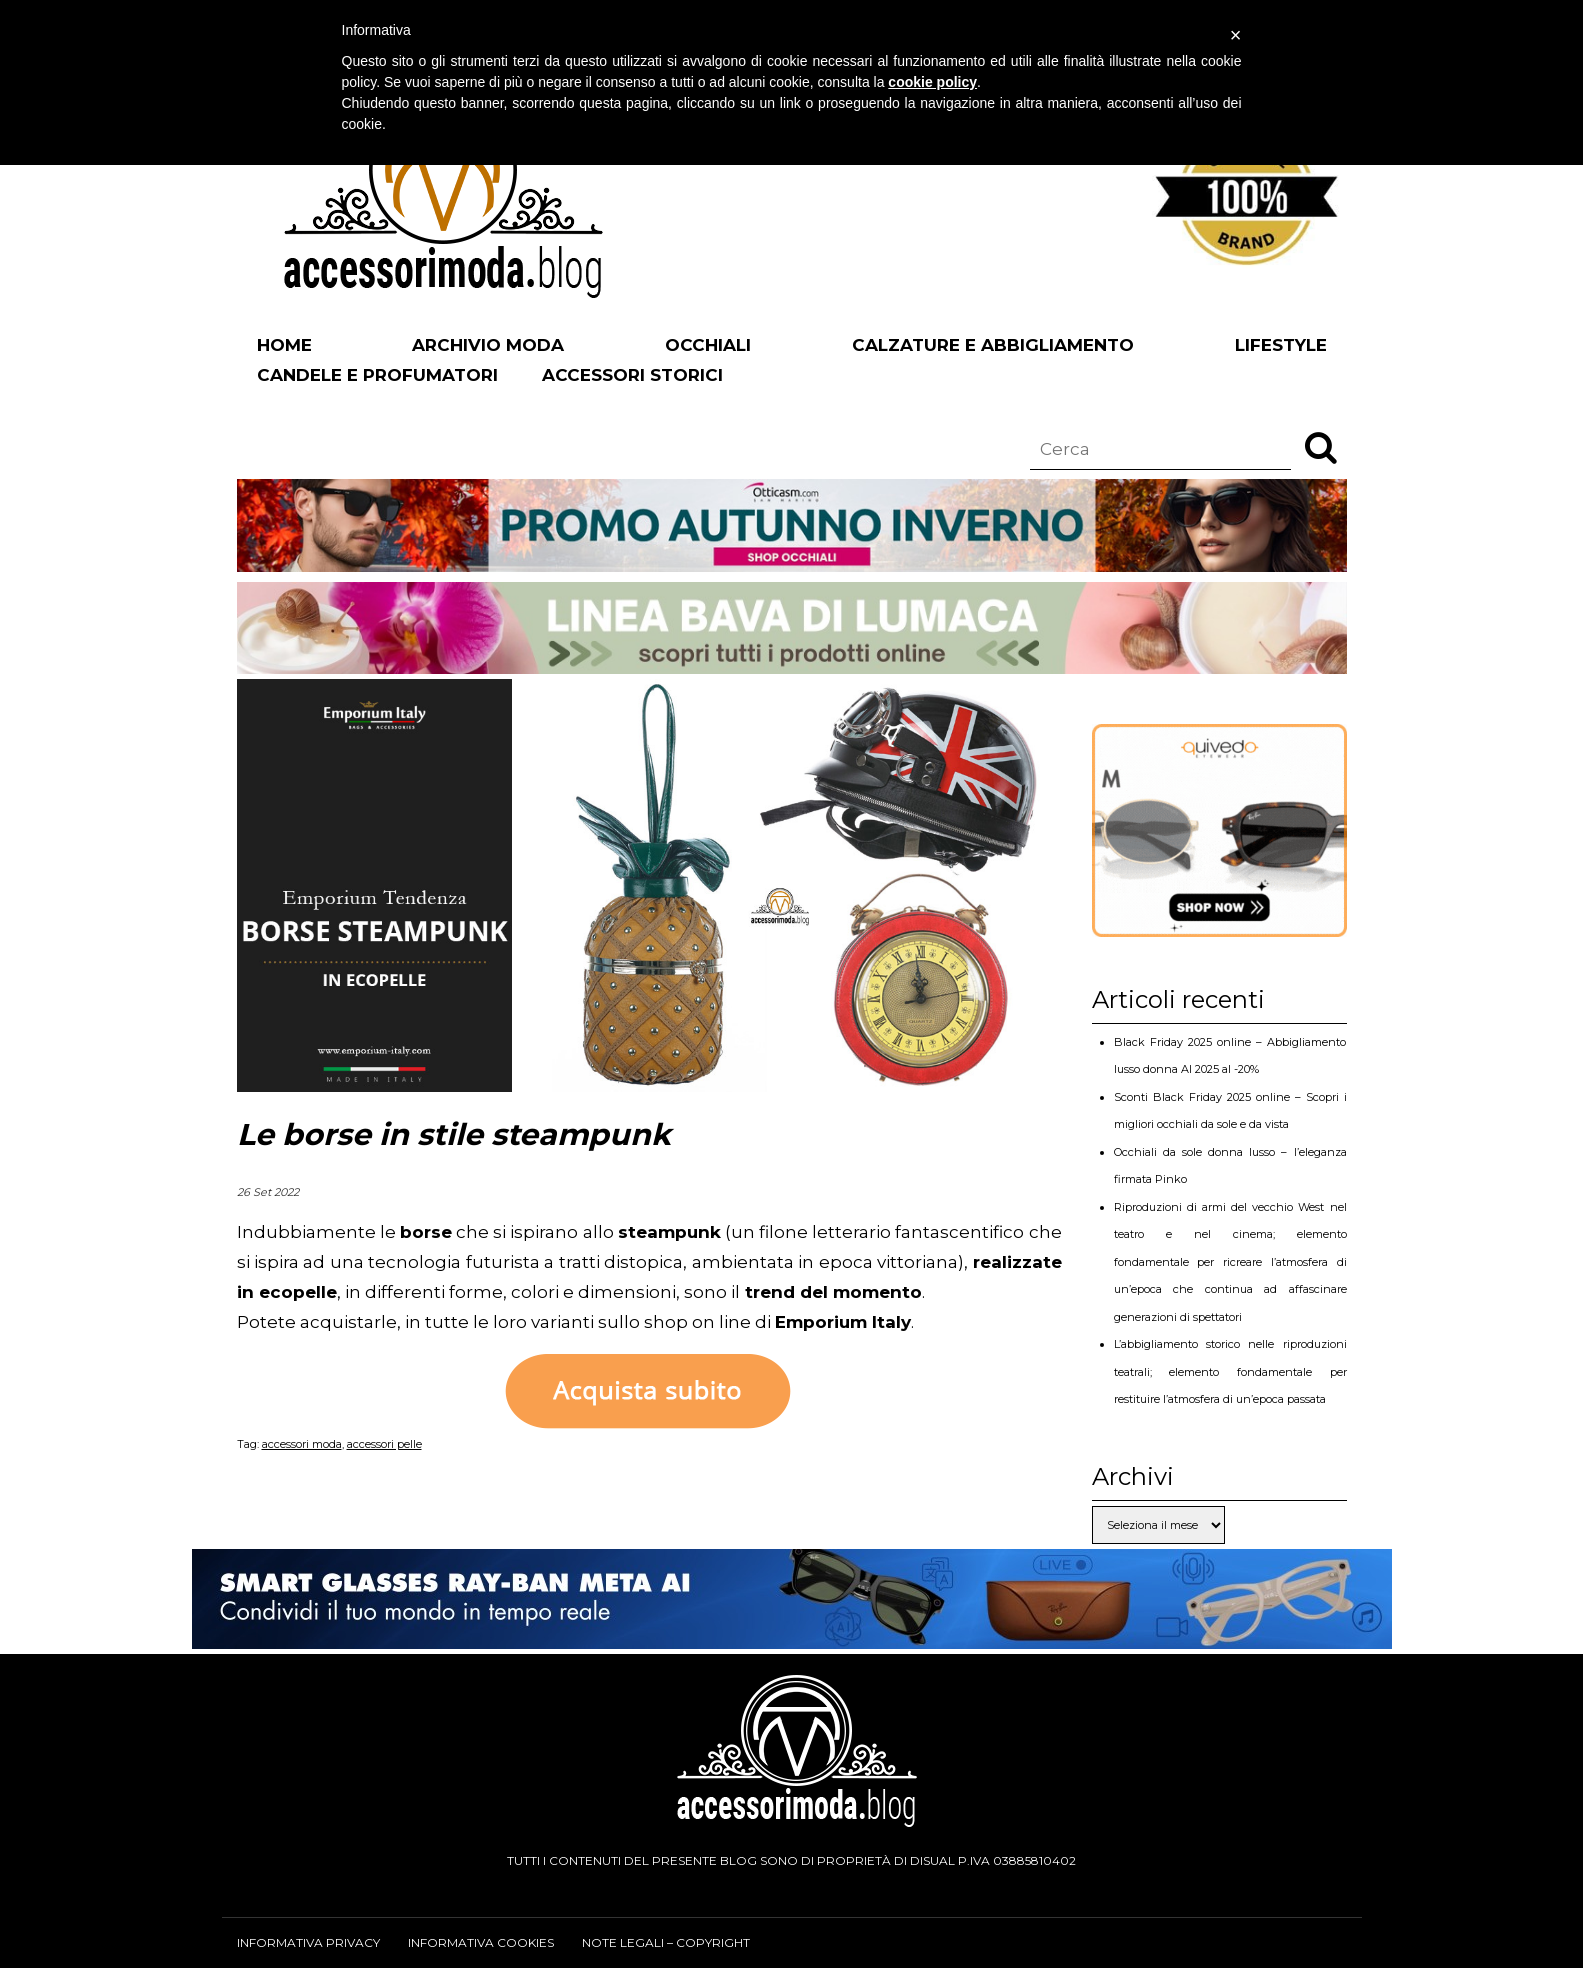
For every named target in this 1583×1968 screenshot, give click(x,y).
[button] (1321, 447)
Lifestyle (1281, 345)
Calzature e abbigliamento (993, 345)
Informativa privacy (308, 1942)
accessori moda (302, 1444)
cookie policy (932, 82)
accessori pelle (384, 1444)
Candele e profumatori (377, 375)
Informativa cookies (481, 1942)
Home (284, 345)
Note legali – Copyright (666, 1942)
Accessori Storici (632, 375)
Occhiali (708, 345)
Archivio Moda (488, 345)
